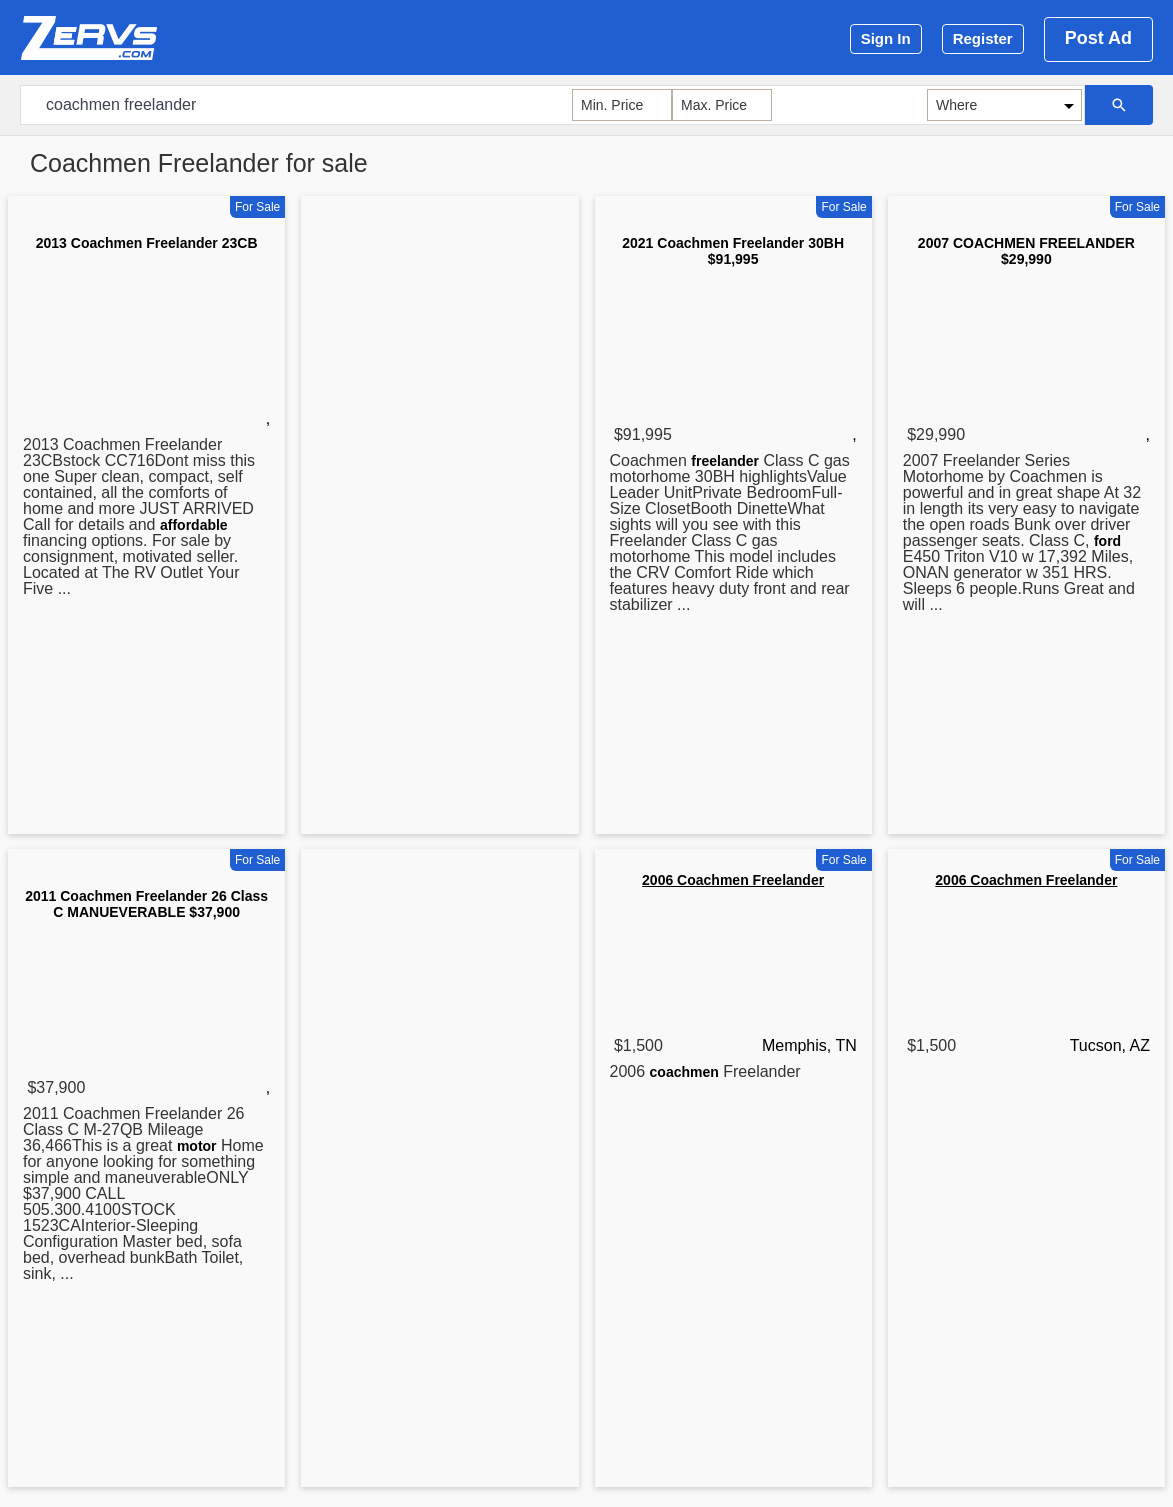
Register (983, 38)
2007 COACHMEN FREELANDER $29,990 (1026, 251)
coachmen (684, 1072)
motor (197, 1146)
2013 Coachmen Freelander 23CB (147, 243)
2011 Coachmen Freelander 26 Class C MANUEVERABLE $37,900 (146, 904)
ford (1107, 541)
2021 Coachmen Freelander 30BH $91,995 (733, 251)
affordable (194, 525)
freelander (725, 461)
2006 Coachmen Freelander (733, 880)
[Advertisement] (439, 519)
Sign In (886, 38)
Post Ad (1098, 38)
